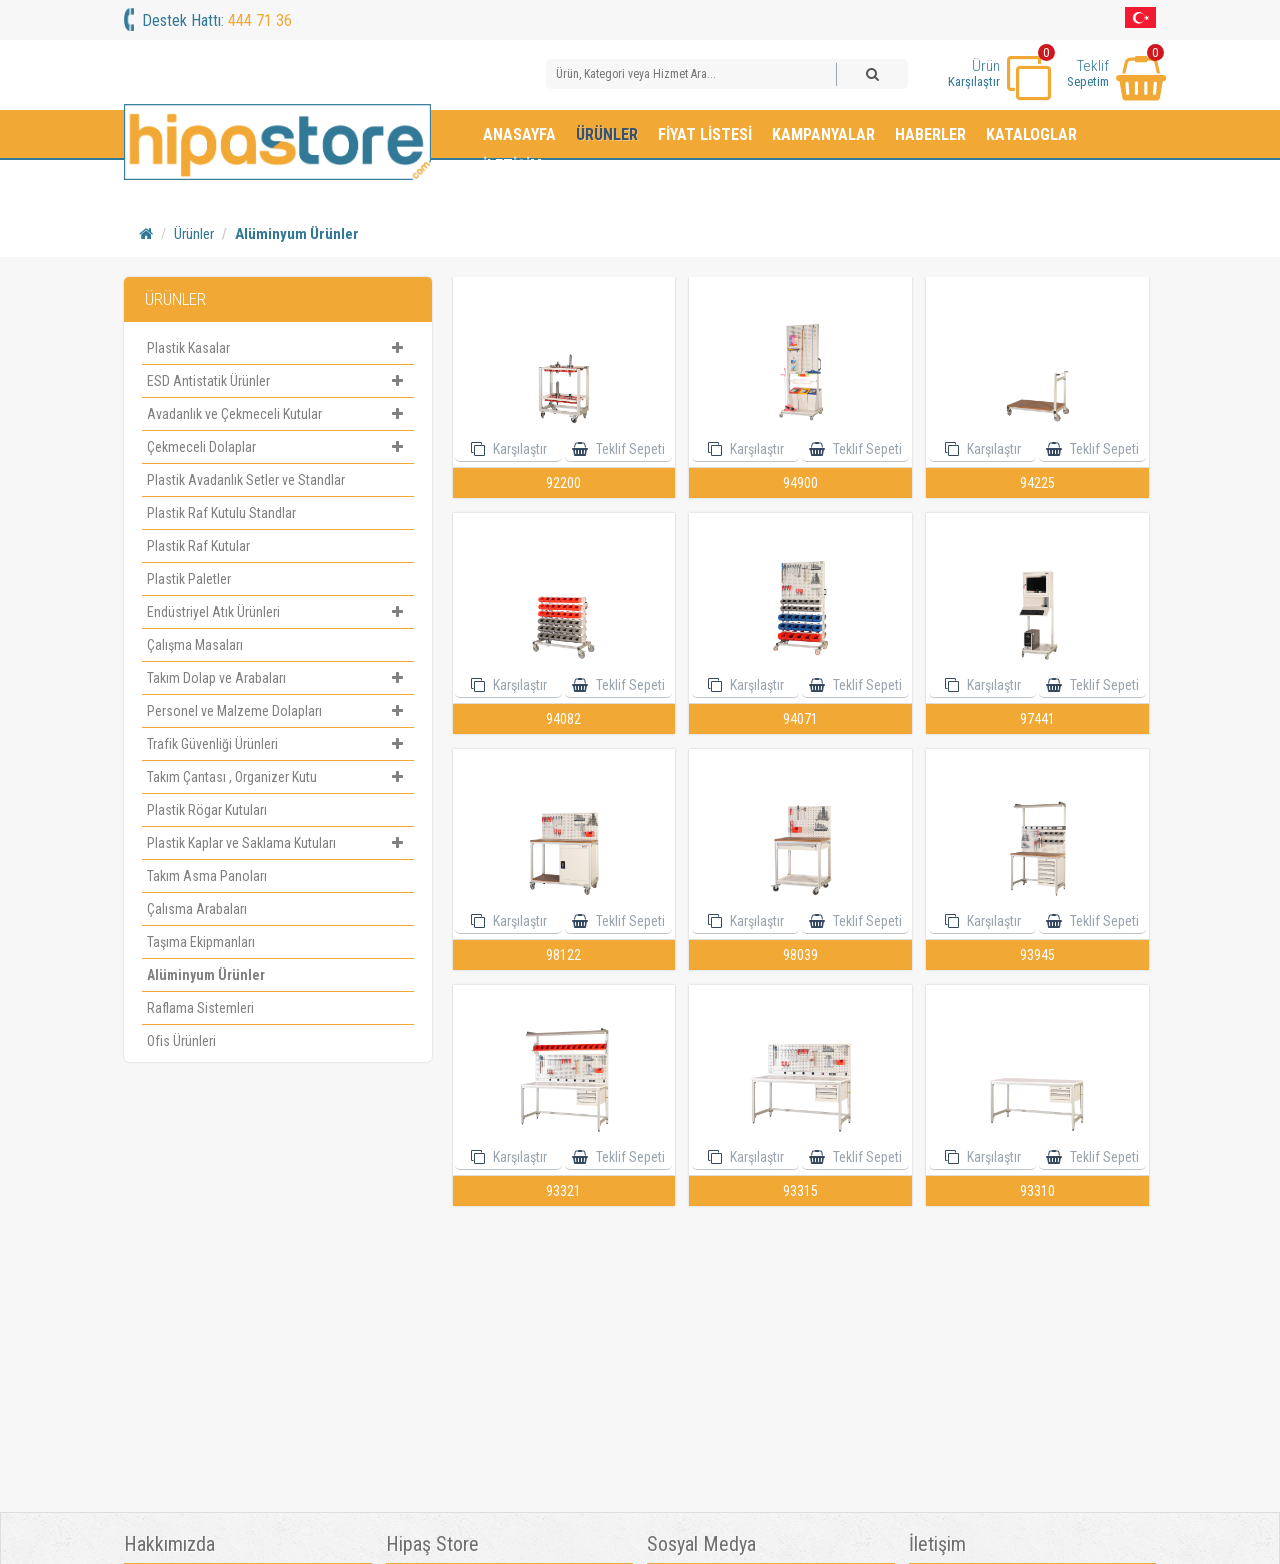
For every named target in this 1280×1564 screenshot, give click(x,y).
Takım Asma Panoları (207, 876)
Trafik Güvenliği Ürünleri (277, 744)
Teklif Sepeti (629, 449)
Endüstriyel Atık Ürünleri (277, 612)
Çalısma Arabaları (197, 909)
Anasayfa (519, 134)
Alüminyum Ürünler (297, 234)
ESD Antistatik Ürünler (277, 381)
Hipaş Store (432, 1544)
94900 (800, 483)
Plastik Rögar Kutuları (207, 810)
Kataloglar (1031, 134)
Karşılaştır (518, 449)
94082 (563, 719)
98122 (563, 955)
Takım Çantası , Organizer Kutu (277, 777)
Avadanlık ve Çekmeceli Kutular (277, 414)
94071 (800, 719)
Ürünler (607, 134)
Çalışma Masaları (195, 645)
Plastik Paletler (189, 579)
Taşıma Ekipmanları (201, 942)
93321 (563, 1191)
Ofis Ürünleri (181, 1041)
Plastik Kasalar (277, 348)
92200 (563, 483)
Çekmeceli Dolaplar (277, 447)
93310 (1037, 1191)
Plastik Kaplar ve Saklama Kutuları (277, 843)
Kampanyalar (823, 134)
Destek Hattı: (217, 20)
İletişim (512, 165)
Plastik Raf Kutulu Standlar (221, 513)
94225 (1037, 483)
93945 (1037, 955)
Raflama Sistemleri (200, 1008)
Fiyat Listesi (705, 134)
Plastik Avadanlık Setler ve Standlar (246, 480)
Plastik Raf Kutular (198, 546)
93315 (800, 1191)
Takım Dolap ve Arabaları (277, 678)
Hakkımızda (169, 1544)
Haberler (930, 134)
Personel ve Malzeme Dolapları (277, 711)
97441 (1037, 719)
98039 (800, 955)
